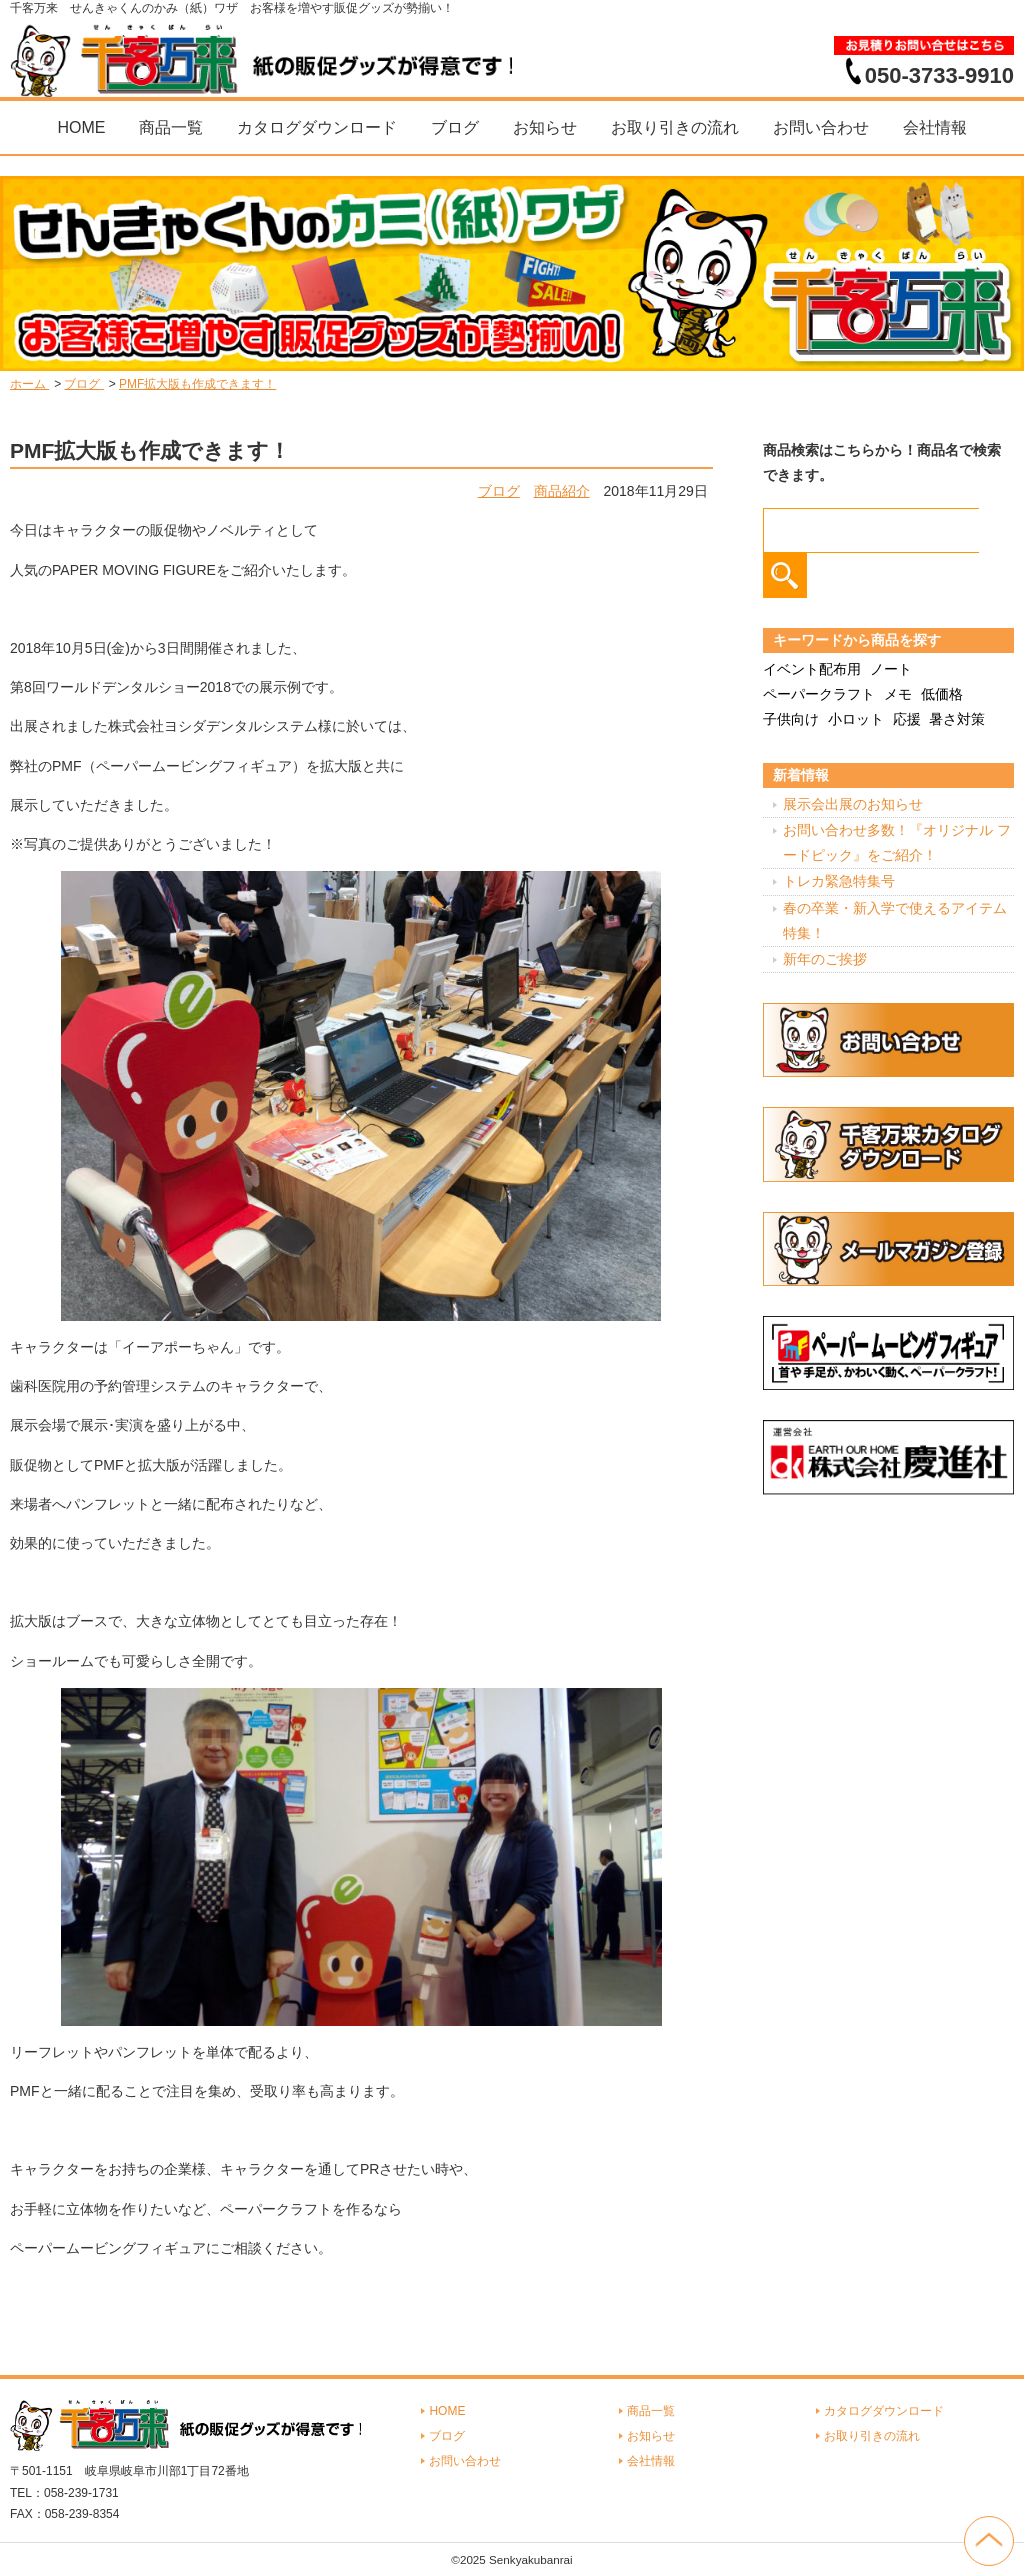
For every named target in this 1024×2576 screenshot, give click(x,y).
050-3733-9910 (939, 75)
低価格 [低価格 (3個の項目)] (942, 694)
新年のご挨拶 (825, 959)
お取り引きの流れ (675, 127)
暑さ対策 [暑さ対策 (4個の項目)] (957, 719)
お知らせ (545, 127)
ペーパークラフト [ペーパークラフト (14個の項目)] (819, 694)
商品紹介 (562, 491)
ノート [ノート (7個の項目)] (891, 669)
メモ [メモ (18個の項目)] (898, 694)
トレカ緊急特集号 (839, 881)
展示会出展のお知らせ (853, 804)
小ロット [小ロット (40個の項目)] (856, 719)
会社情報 (935, 127)
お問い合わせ (821, 127)
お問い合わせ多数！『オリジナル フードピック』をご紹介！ (897, 842)
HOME (81, 127)
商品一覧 (171, 127)
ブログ (455, 127)
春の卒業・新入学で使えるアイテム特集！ (895, 920)
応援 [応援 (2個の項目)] (907, 719)
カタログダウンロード (317, 127)
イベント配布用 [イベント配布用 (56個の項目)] (812, 669)
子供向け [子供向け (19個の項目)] (791, 719)
